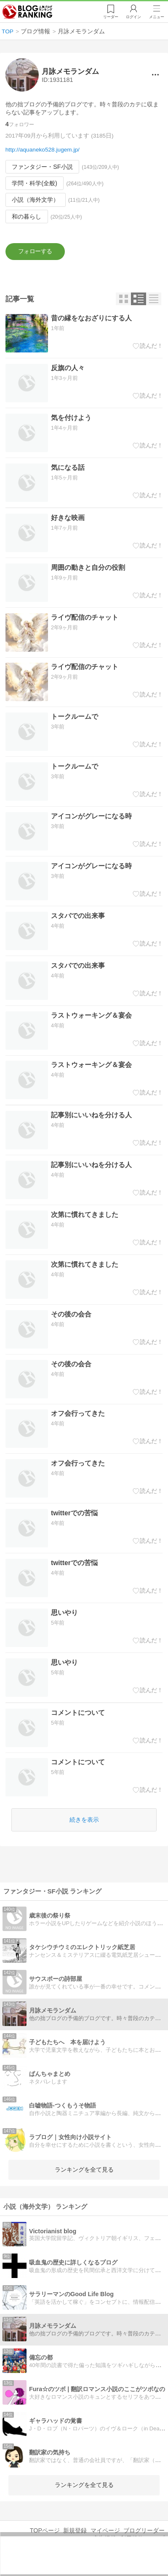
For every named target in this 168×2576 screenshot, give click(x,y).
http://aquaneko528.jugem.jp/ (42, 150)
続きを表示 (84, 1820)
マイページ (105, 2530)
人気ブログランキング (28, 12)
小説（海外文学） (35, 200)
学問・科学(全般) (34, 183)
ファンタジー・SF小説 (42, 166)
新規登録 (75, 2530)
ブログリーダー (144, 2530)
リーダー (109, 17)
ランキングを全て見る (84, 2169)
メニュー (156, 17)
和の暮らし (26, 216)
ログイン (132, 17)
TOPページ (45, 2530)
